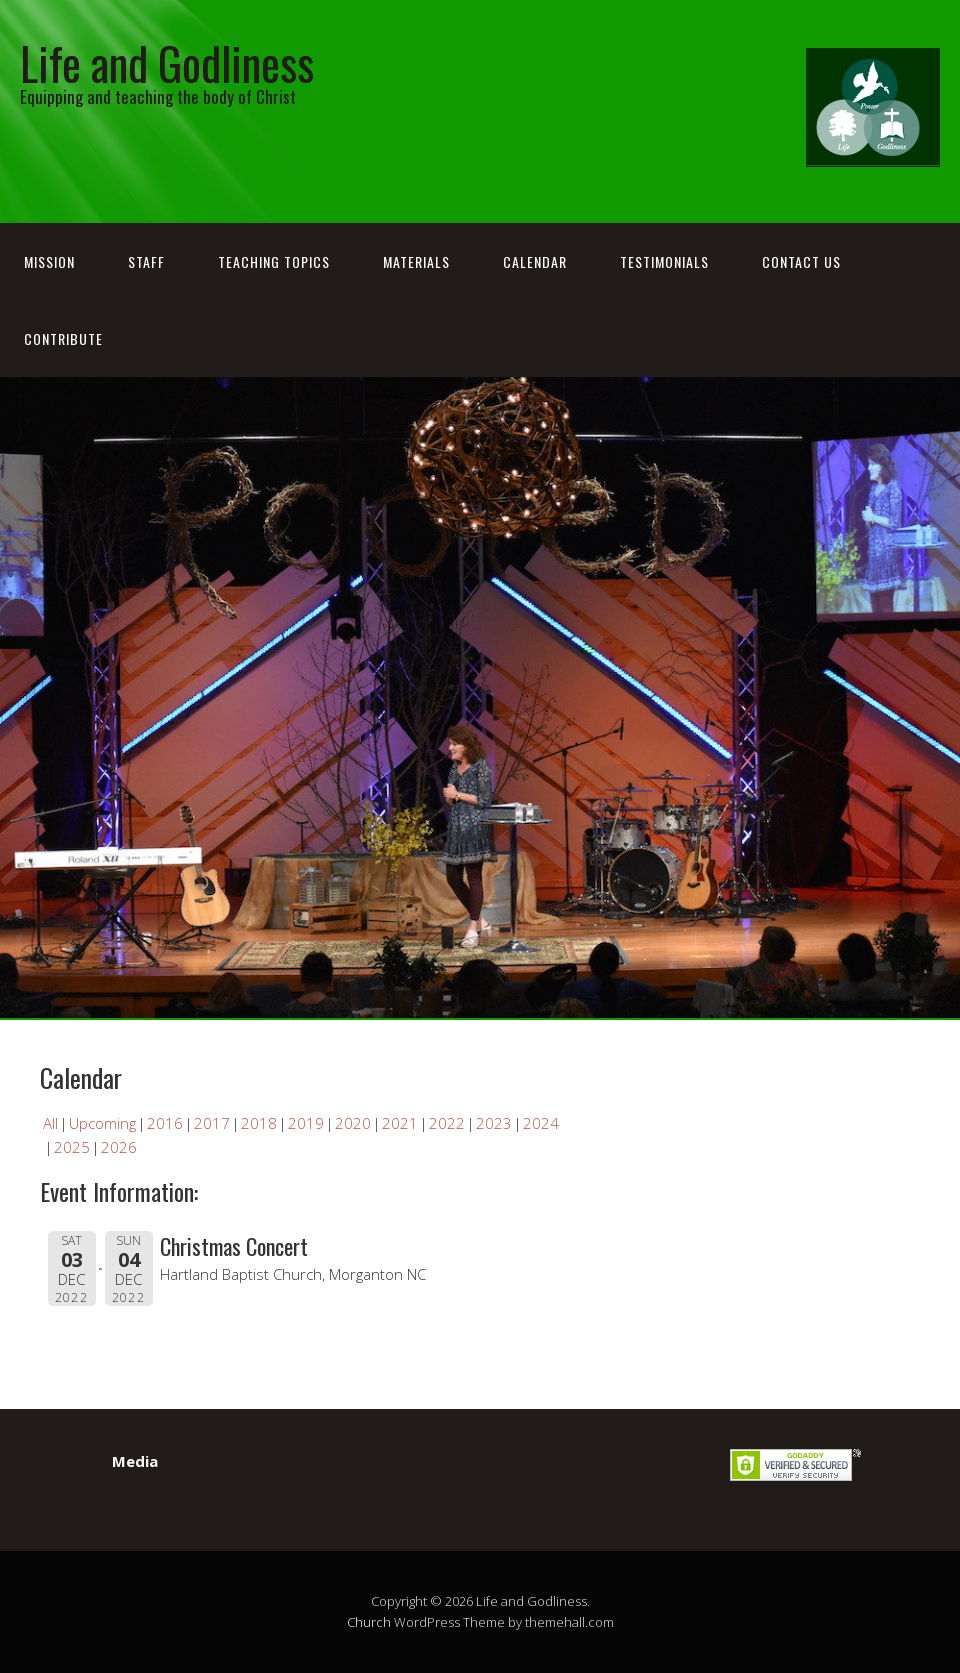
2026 (119, 1147)
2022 (447, 1123)
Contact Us (801, 261)
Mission (49, 261)
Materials (416, 261)
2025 (72, 1147)
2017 (212, 1123)
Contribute (63, 338)
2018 (259, 1123)
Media (135, 1461)
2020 (353, 1123)
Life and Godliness (167, 62)
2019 (306, 1123)
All (50, 1123)
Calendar (535, 261)
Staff (146, 261)
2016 (165, 1123)
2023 (494, 1123)
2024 (541, 1123)
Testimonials (664, 261)
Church (369, 1622)
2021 (400, 1123)
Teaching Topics (274, 261)
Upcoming (102, 1123)
